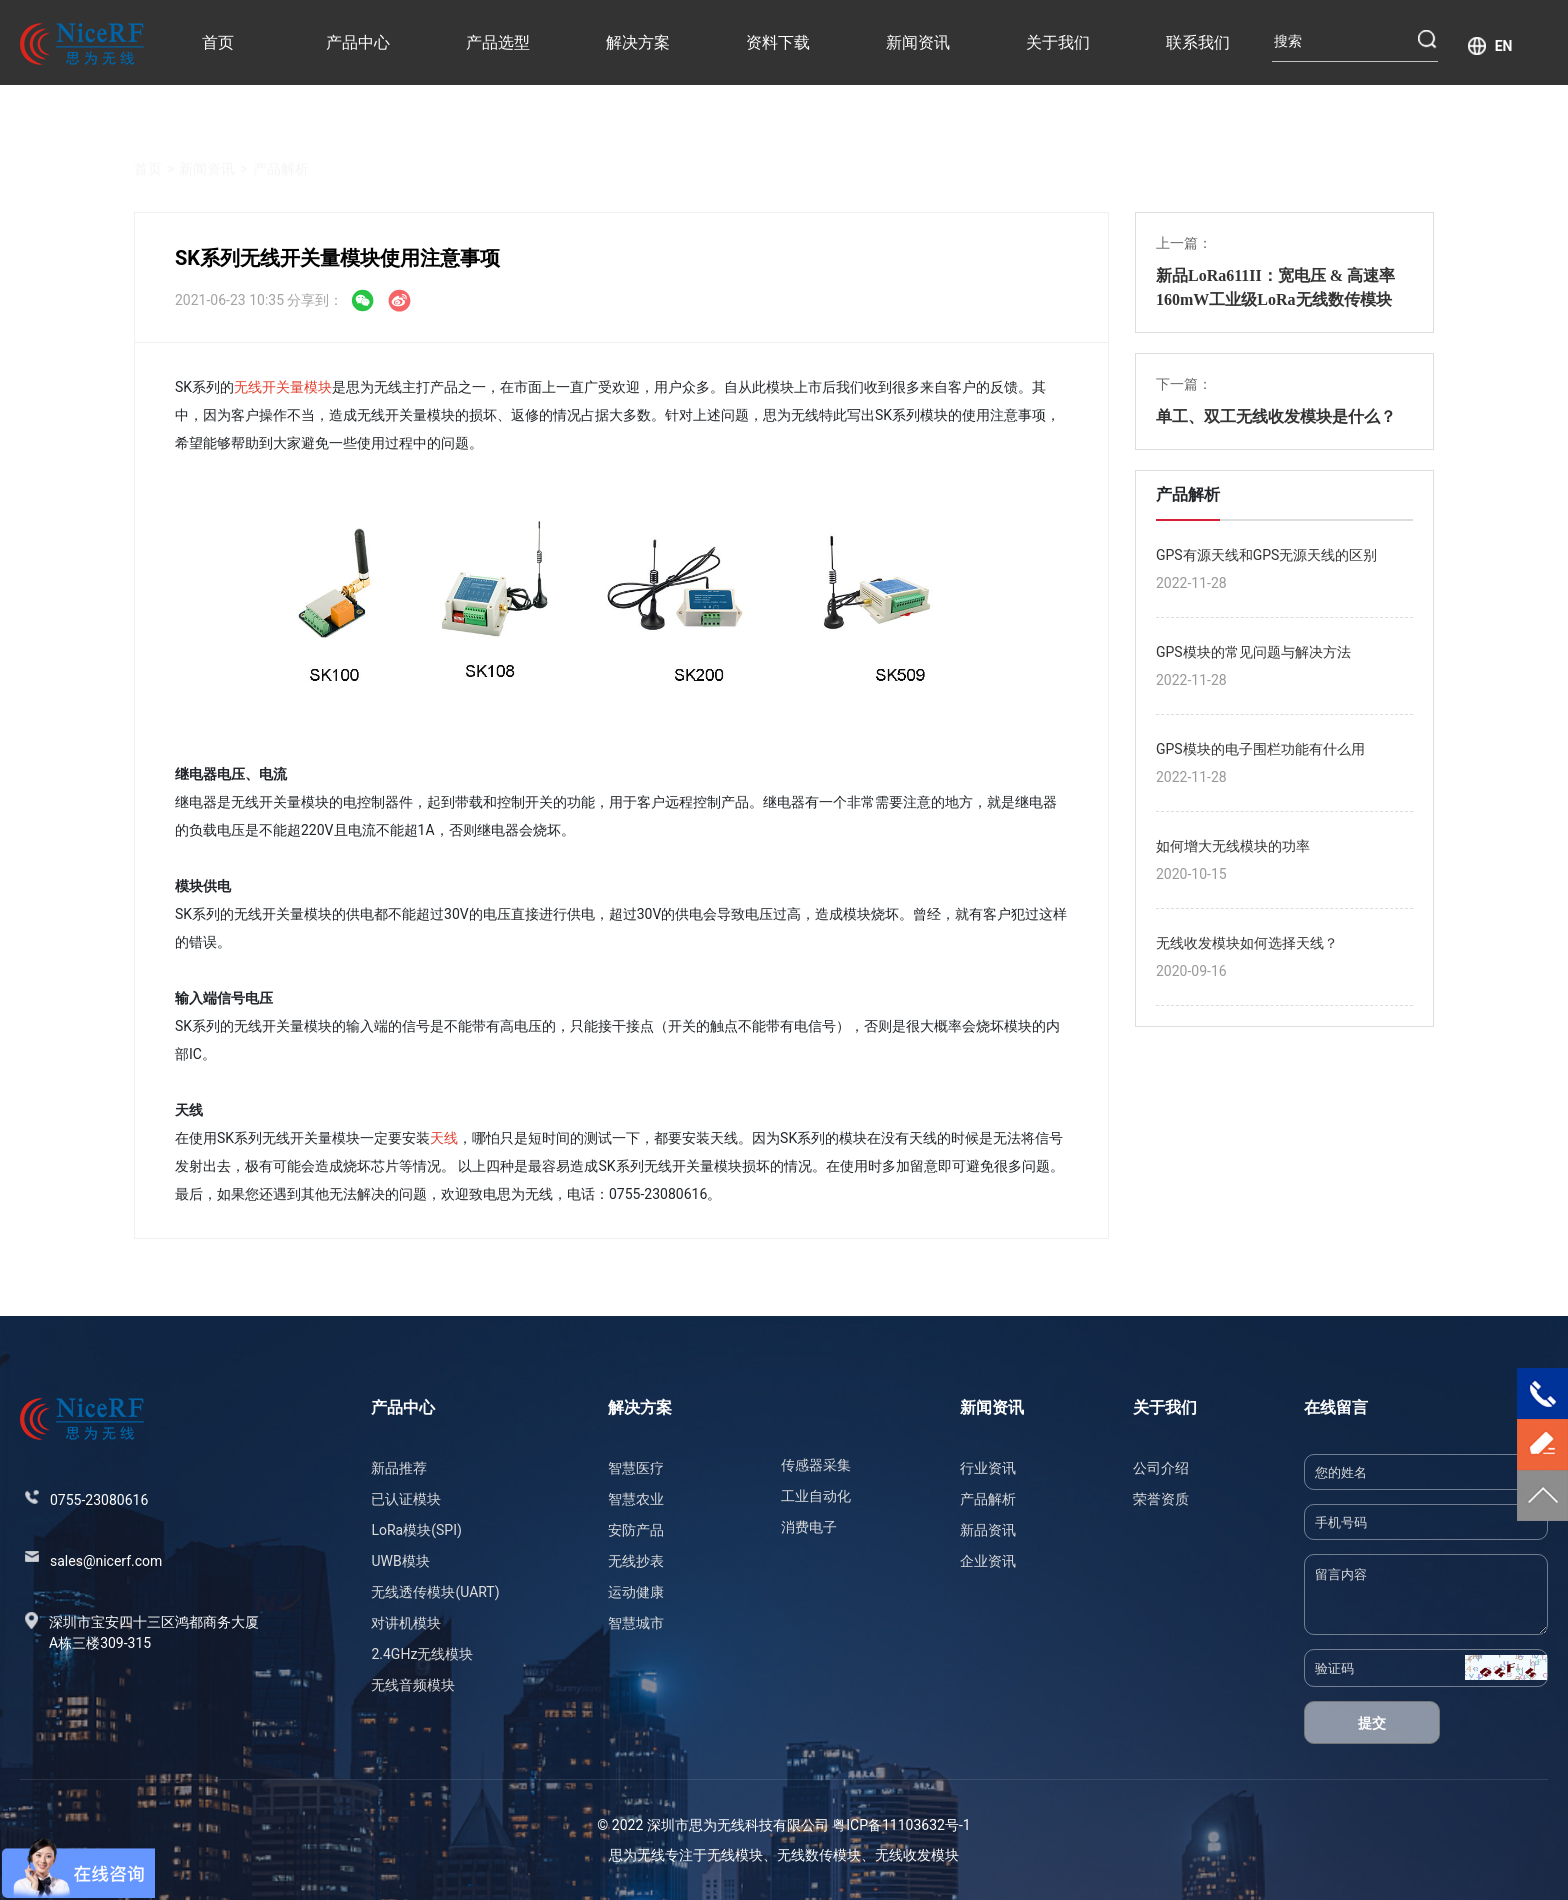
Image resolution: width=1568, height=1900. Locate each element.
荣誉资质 (1161, 1499)
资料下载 (778, 42)
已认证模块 (406, 1499)
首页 (218, 42)
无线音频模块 (413, 1685)
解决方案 (638, 42)
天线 (444, 1138)
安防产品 (636, 1530)
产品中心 (358, 42)
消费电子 (809, 1527)
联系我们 (1198, 42)
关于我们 (1058, 42)
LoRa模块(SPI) (416, 1530)
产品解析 (281, 146)
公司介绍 (1161, 1468)
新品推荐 (399, 1468)
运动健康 (636, 1592)
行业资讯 (988, 1468)
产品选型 (498, 42)
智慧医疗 (636, 1468)
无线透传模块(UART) (435, 1592)
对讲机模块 (406, 1623)
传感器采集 (816, 1465)
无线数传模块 (819, 1855)
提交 (1372, 1723)
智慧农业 (636, 1499)
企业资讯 (988, 1561)
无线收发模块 (917, 1855)
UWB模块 (400, 1561)
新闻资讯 (918, 42)
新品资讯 (988, 1530)
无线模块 (735, 1855)
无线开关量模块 (283, 387)
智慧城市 (636, 1623)
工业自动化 (816, 1496)
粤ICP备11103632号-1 (901, 1825)
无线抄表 (636, 1561)
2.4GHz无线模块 (422, 1654)
